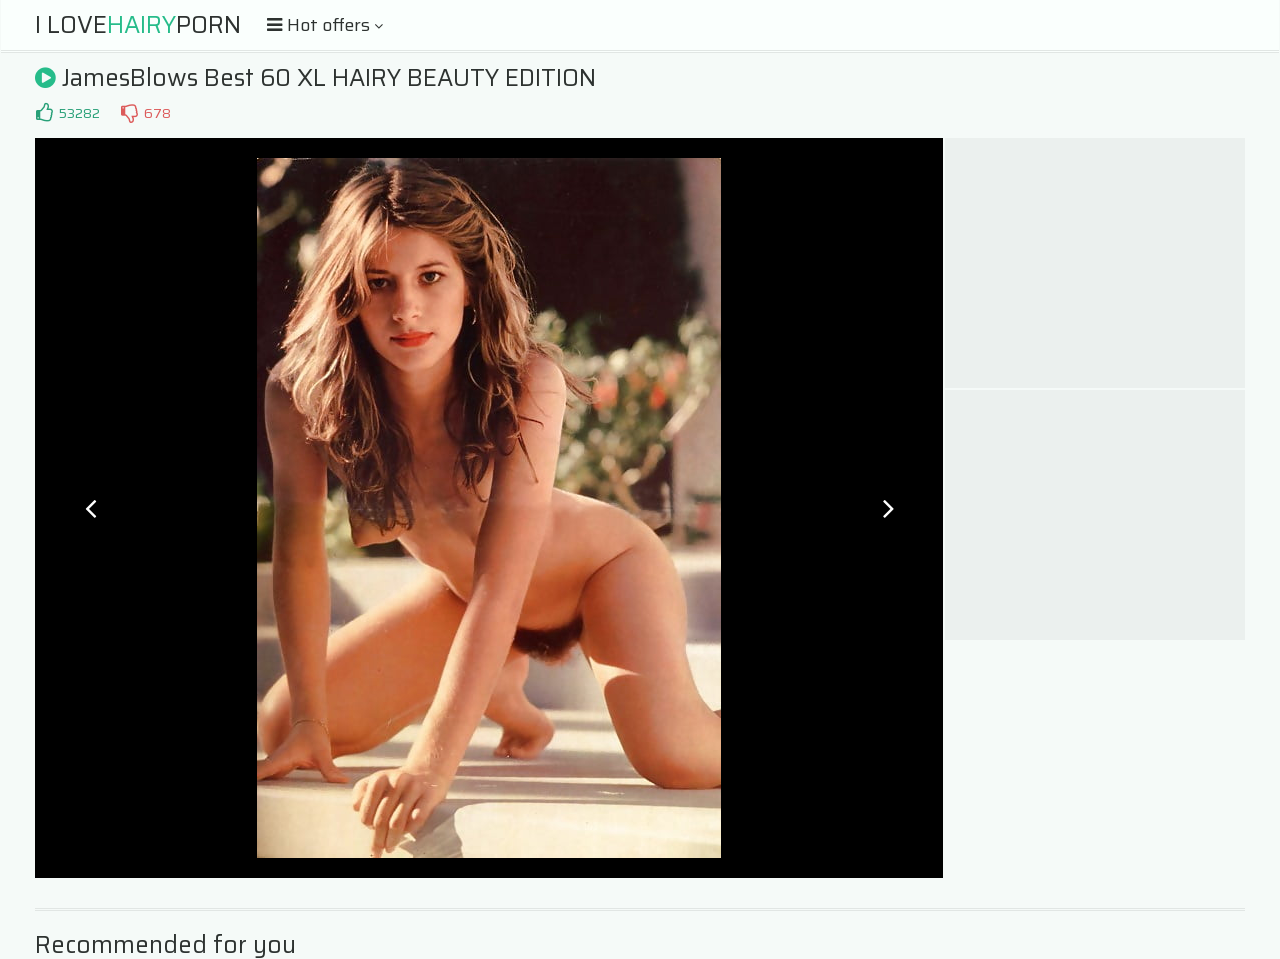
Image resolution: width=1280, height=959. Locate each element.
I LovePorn (138, 25)
